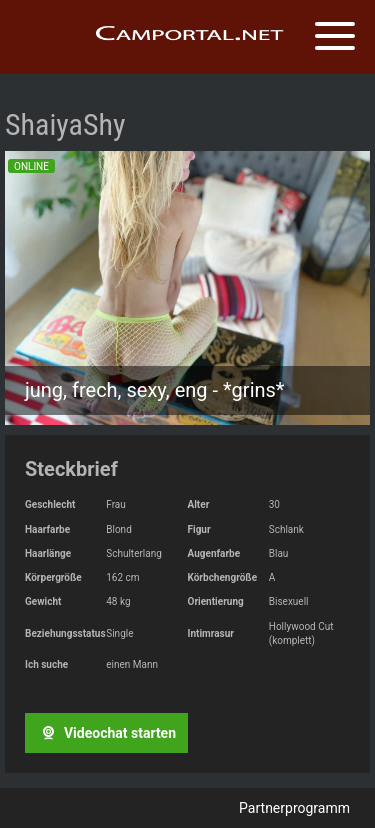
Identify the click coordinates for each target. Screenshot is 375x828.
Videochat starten (106, 733)
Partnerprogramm (294, 808)
